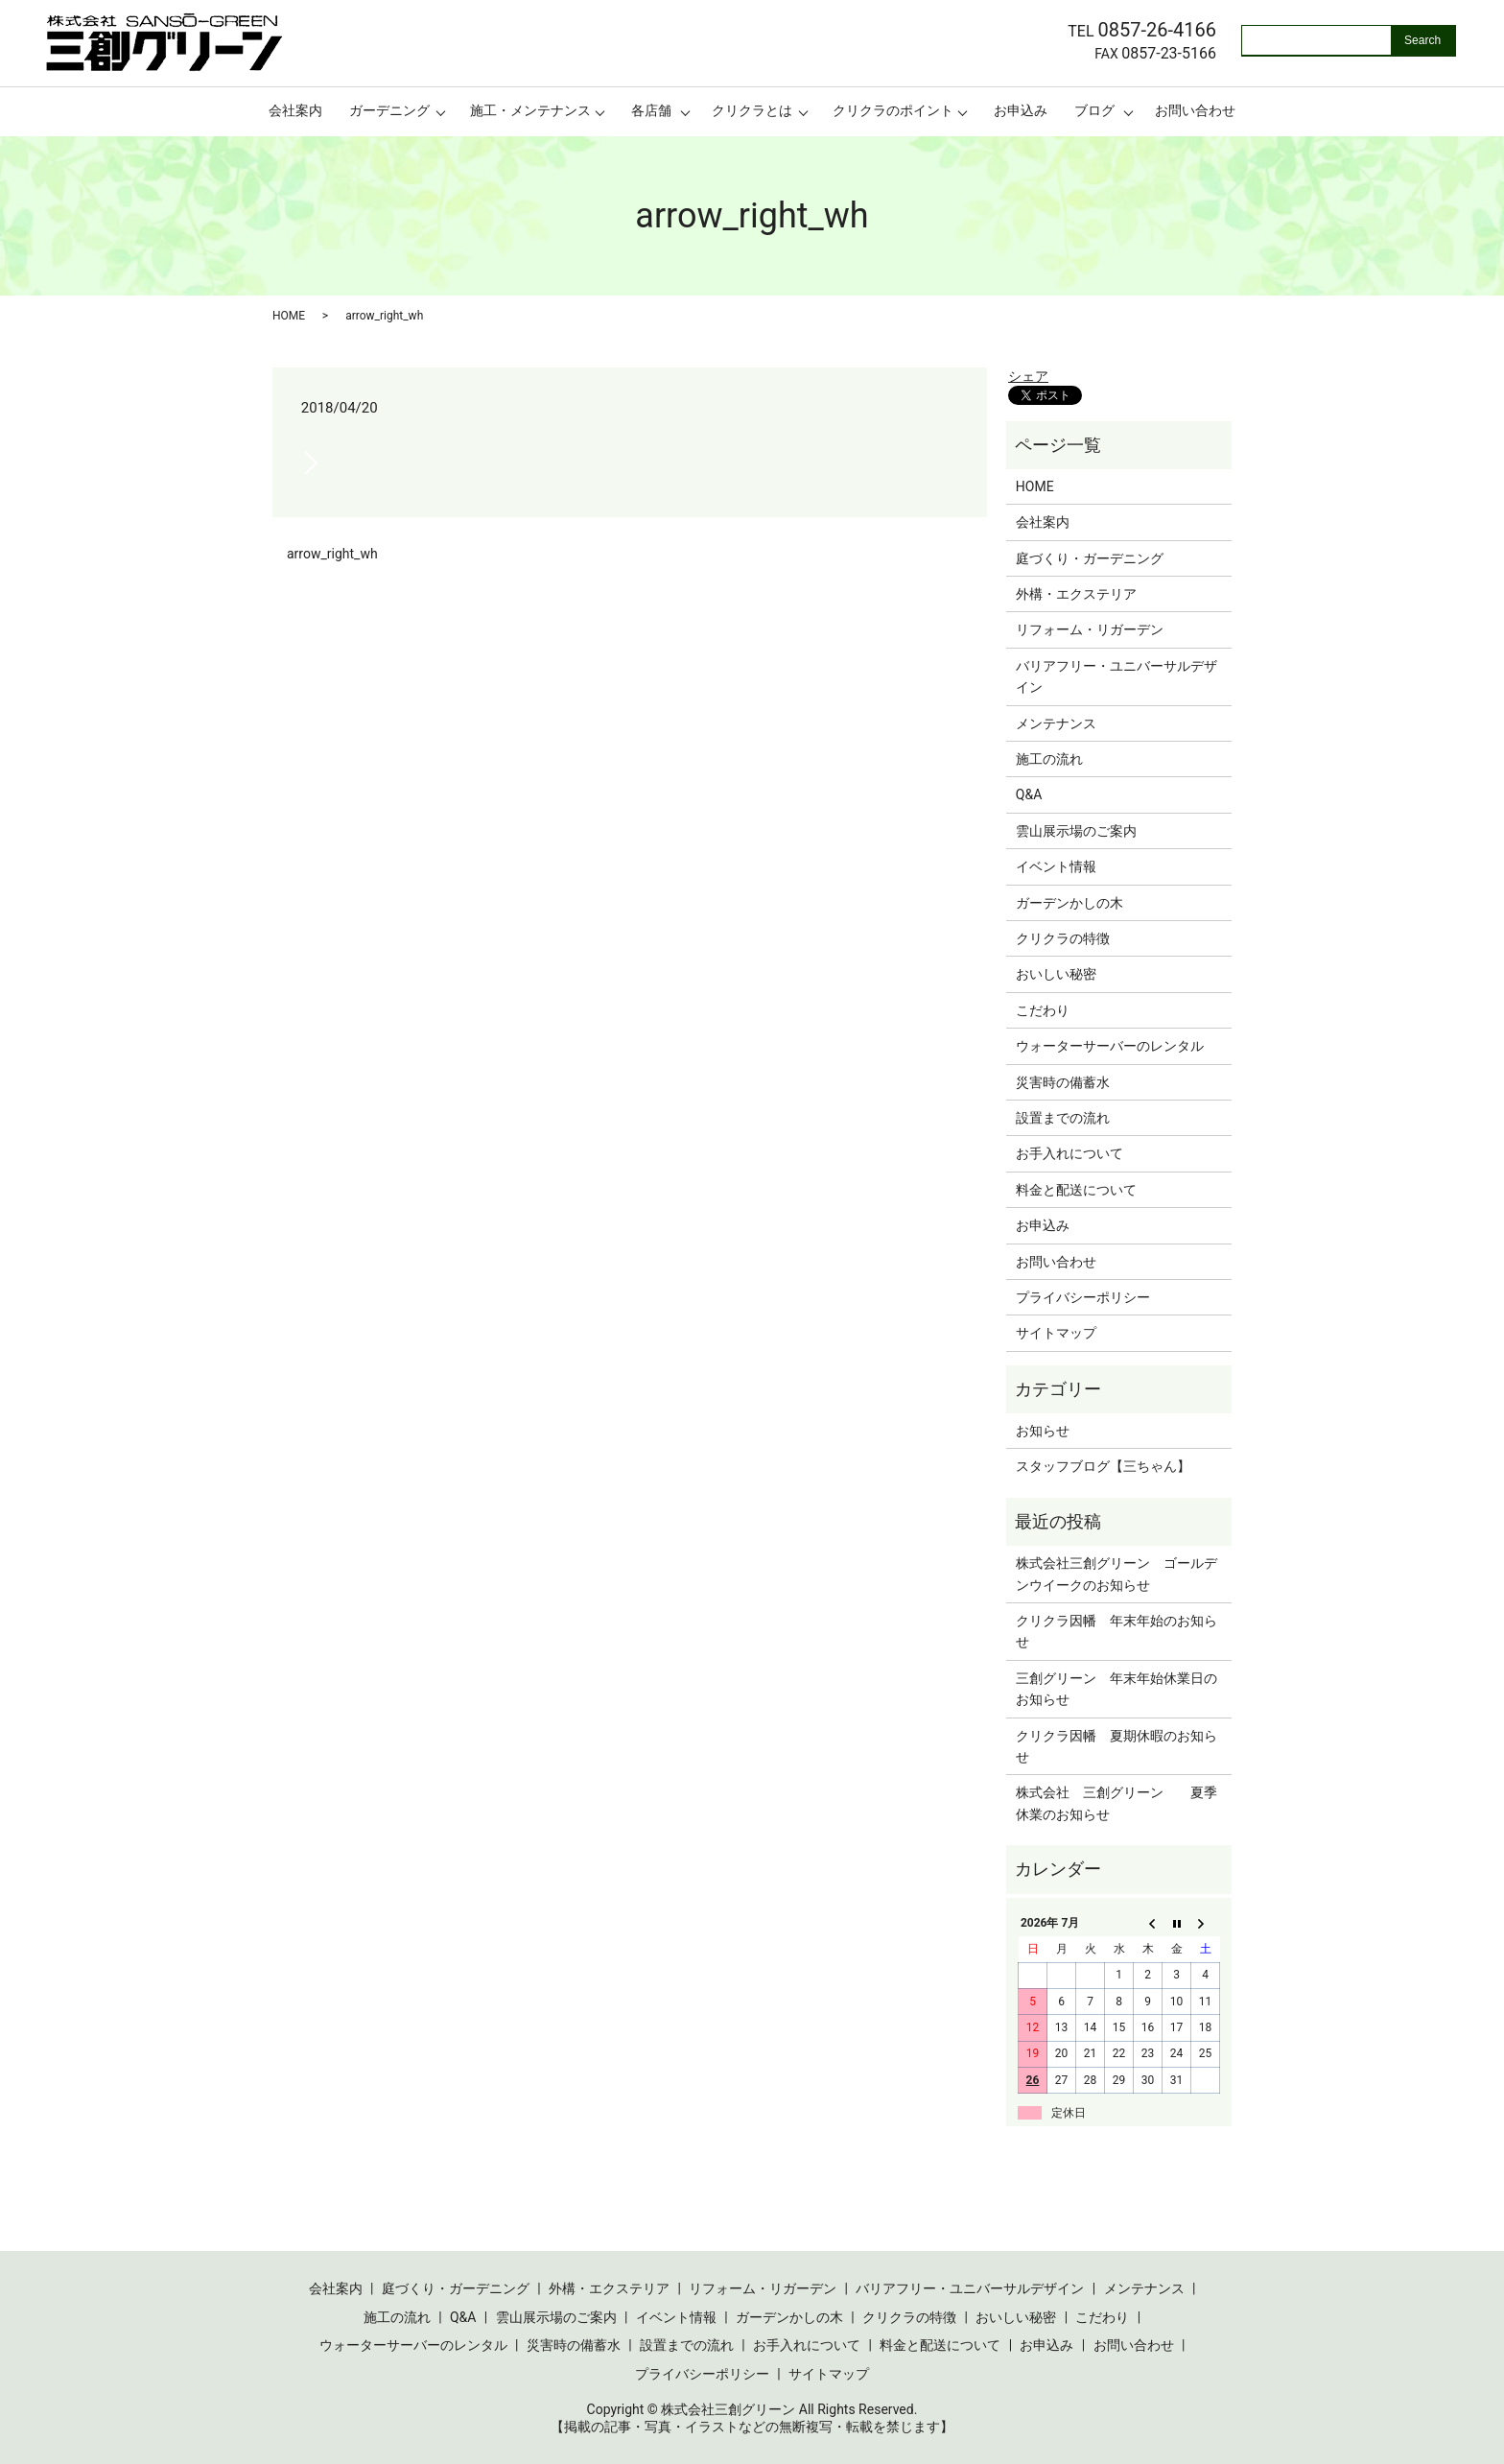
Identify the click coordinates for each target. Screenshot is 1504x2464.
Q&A (1029, 794)
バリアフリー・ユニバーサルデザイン (1116, 676)
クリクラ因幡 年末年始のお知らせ (1116, 1631)
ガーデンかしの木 (1069, 903)
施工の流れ (1049, 759)
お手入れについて (1069, 1153)
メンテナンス (1056, 723)
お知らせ (1042, 1430)
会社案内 (295, 110)
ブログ (1094, 110)
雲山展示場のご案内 (1076, 831)
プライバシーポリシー (1083, 1297)
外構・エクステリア (1076, 594)
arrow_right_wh (332, 553)
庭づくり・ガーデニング (1089, 558)
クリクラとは (752, 110)
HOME (288, 315)
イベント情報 (1056, 866)
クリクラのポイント (893, 110)
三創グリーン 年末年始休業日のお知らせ (1116, 1688)
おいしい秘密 (1056, 974)
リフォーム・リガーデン (1089, 629)
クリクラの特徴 (1063, 938)
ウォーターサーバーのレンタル (1110, 1046)
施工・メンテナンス (530, 110)
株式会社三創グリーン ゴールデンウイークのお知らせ (1116, 1573)
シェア (1028, 376)
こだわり (1042, 1010)
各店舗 (651, 110)
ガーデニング (389, 110)
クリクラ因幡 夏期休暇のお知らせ (1116, 1746)
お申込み (1020, 110)
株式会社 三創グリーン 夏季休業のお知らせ (1116, 1803)
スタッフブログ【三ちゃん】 (1103, 1466)
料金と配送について (1076, 1189)
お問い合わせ (1195, 110)
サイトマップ (1056, 1332)
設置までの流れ (1063, 1117)
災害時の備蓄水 (1063, 1082)
